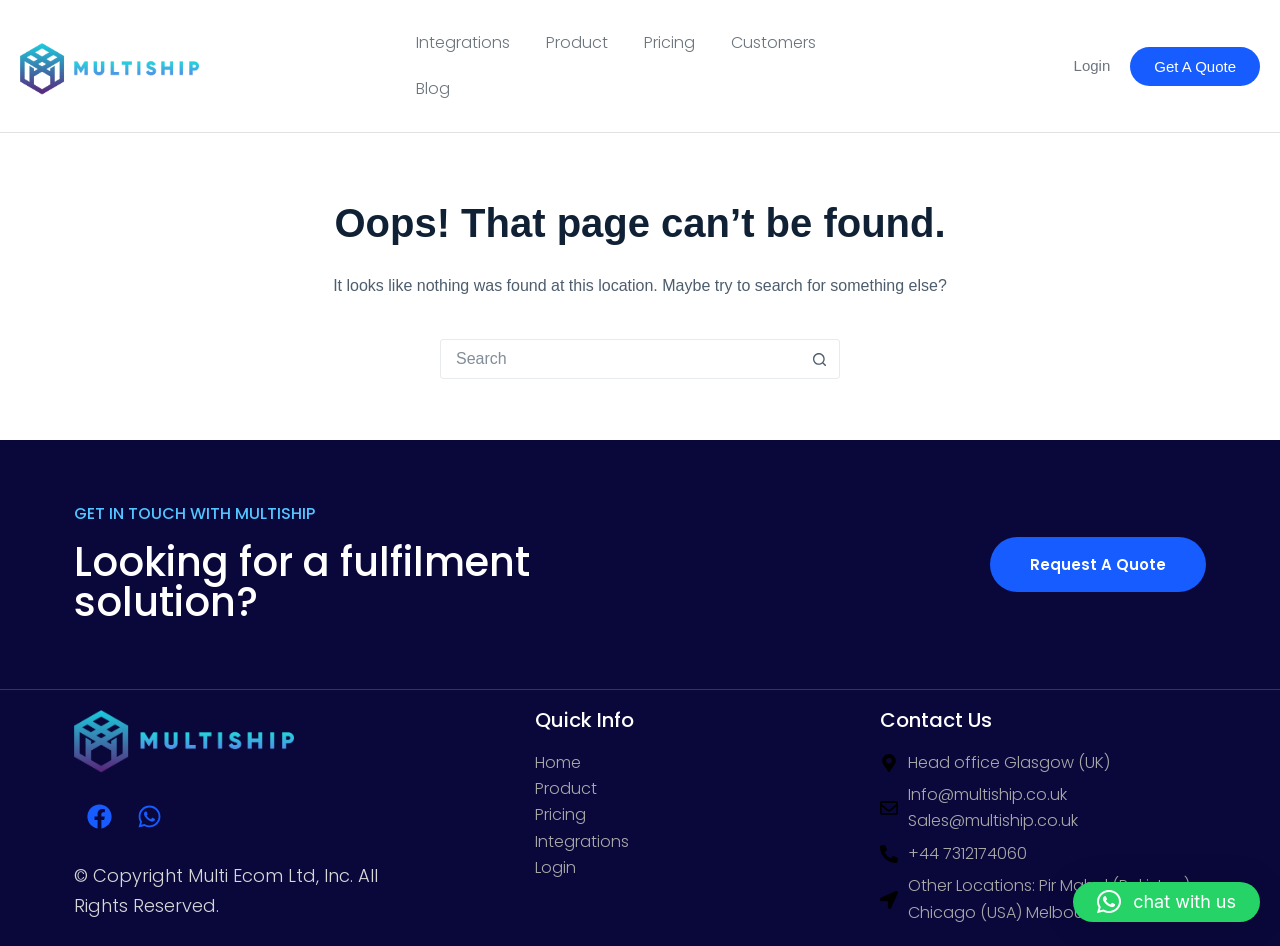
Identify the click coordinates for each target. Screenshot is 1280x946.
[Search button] (819, 359)
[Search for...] (620, 359)
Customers (773, 42)
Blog (433, 88)
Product (577, 42)
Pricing (669, 42)
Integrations (463, 42)
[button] (1166, 902)
